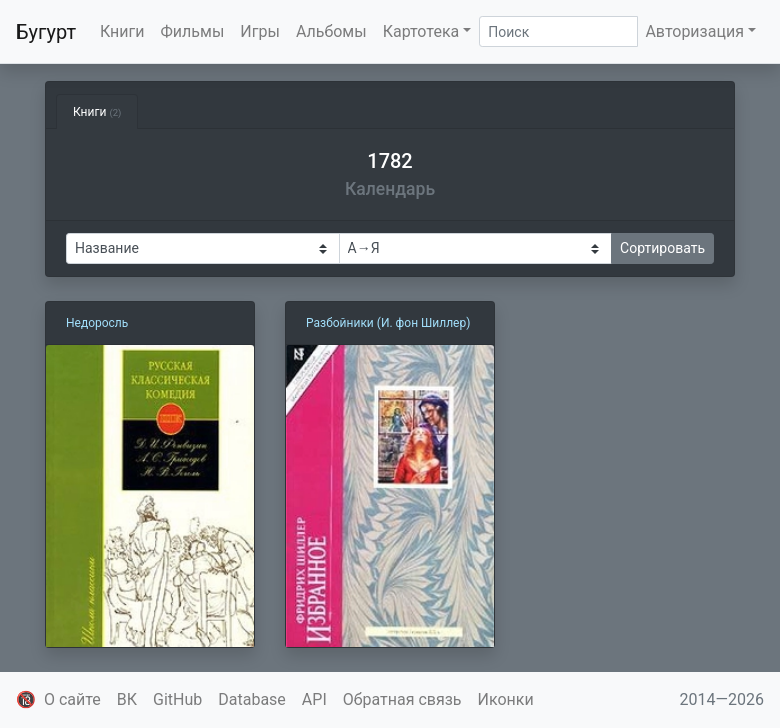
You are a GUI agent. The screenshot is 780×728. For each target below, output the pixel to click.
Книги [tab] (97, 112)
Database (252, 699)
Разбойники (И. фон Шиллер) (388, 323)
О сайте (72, 699)
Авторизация (694, 31)
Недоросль (97, 323)
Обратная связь (402, 699)
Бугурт (46, 32)
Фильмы (193, 31)
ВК (127, 699)
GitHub (177, 699)
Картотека (421, 31)
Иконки (506, 699)
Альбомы (331, 31)
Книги (122, 31)
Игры (260, 31)
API (314, 699)
